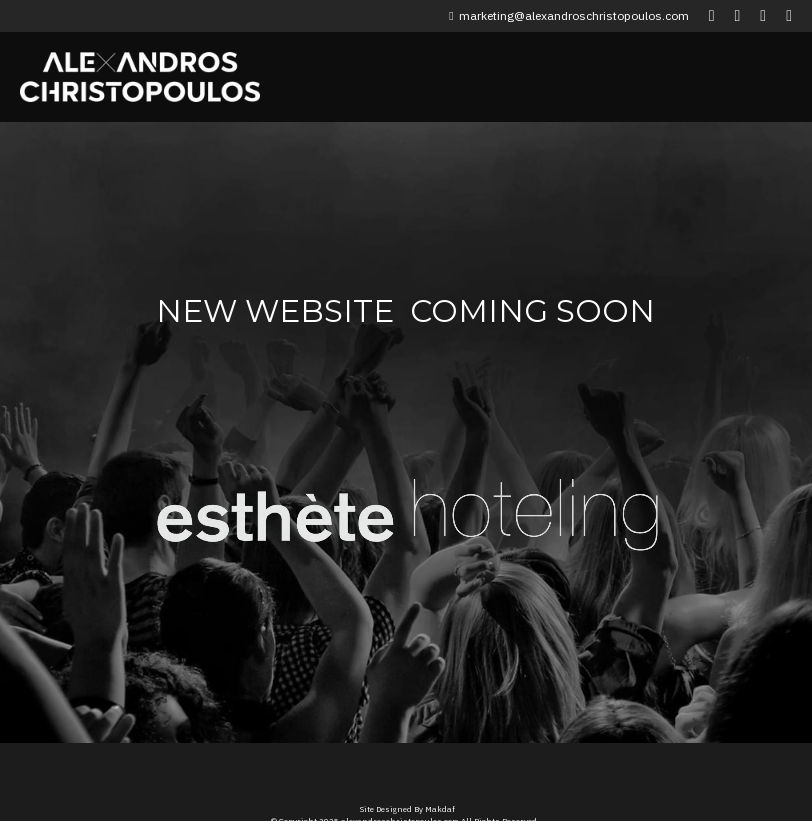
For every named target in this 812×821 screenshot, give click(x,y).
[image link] (276, 500)
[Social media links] (712, 16)
